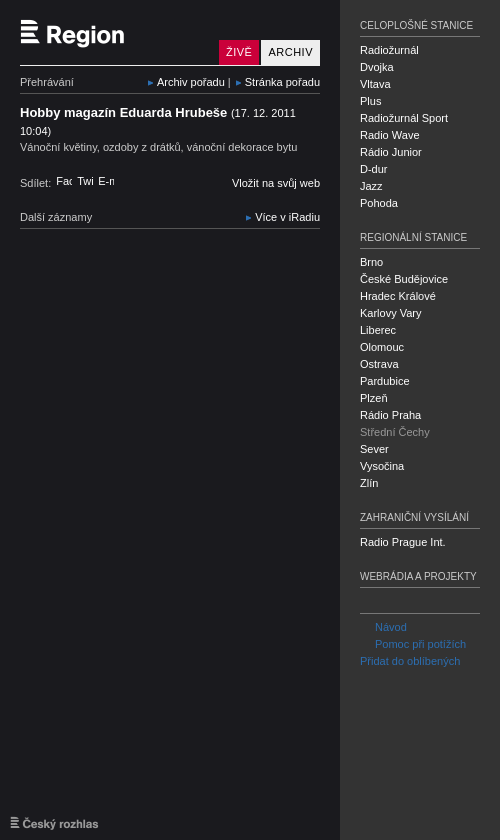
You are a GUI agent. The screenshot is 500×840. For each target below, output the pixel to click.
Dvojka (377, 67)
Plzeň (374, 398)
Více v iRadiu (287, 217)
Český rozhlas (54, 823)
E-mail (106, 181)
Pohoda (379, 203)
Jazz (371, 186)
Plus (370, 101)
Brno (371, 262)
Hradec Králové (398, 296)
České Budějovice (404, 279)
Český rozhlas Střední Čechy (115, 32)
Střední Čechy (395, 432)
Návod (383, 627)
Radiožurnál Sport (404, 118)
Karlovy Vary (391, 313)
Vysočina (382, 466)
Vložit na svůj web (276, 183)
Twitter (85, 181)
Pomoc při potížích (413, 644)
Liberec (378, 330)
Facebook (64, 181)
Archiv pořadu (191, 82)
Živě (239, 52)
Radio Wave (390, 135)
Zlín (369, 483)
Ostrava (379, 364)
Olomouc (382, 347)
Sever (374, 449)
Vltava (375, 84)
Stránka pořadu (282, 82)
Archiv (290, 52)
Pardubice (385, 381)
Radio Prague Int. (403, 542)
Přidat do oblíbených (410, 661)
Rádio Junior (391, 152)
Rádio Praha (390, 415)
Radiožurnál (389, 50)
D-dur (374, 169)
